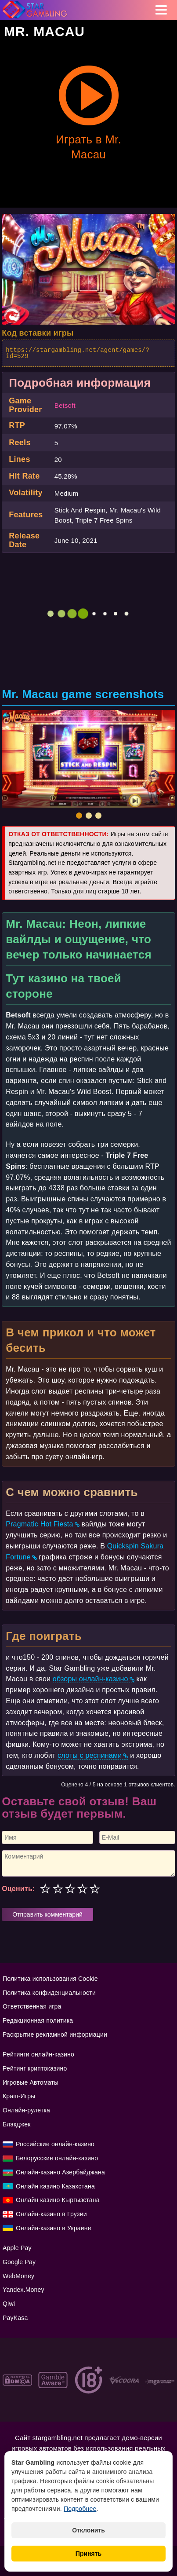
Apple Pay (17, 2247)
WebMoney (18, 2276)
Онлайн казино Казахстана (55, 2186)
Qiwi (9, 2303)
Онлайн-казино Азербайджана (60, 2172)
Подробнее (80, 2508)
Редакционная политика (38, 2020)
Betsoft (65, 405)
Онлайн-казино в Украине (53, 2228)
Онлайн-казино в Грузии (51, 2213)
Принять (88, 2553)
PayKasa (15, 2317)
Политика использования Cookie (50, 1978)
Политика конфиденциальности (49, 1992)
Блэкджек (17, 2124)
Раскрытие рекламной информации (55, 2034)
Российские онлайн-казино (55, 2144)
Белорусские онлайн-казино (57, 2158)
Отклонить (88, 2530)
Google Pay (19, 2261)
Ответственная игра (32, 2006)
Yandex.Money (23, 2289)
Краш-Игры (19, 2096)
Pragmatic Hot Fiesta (39, 1524)
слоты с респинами (90, 1755)
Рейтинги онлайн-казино (38, 2054)
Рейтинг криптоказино (35, 2068)
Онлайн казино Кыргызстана (58, 2199)
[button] (79, 815)
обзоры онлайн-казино (90, 1679)
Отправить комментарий (47, 1914)
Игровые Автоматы (30, 2082)
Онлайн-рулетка (26, 2110)
